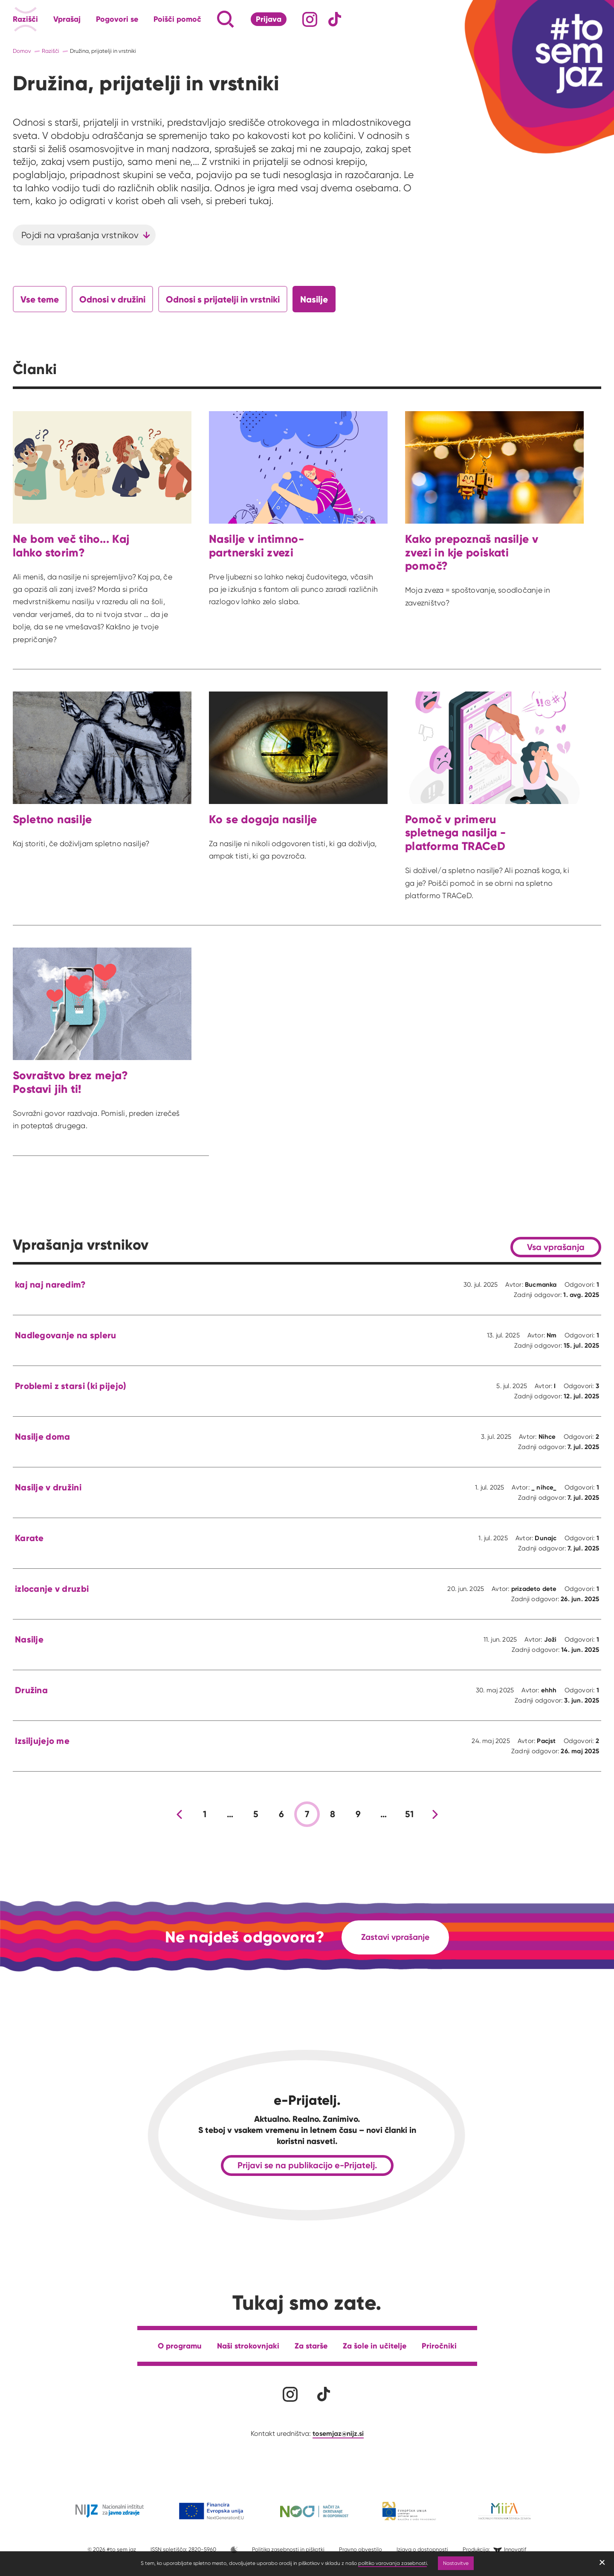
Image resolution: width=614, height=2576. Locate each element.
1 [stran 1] (204, 1814)
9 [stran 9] (358, 1814)
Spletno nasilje (52, 819)
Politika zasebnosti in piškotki (288, 2549)
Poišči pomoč (177, 19)
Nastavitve (456, 2563)
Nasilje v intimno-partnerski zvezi (256, 545)
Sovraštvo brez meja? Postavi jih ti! (70, 1082)
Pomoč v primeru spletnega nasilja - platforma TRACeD (455, 832)
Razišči (25, 19)
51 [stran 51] (409, 1814)
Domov (22, 51)
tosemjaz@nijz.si (338, 2433)
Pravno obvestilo (360, 2549)
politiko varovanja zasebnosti (392, 2563)
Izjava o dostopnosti (422, 2549)
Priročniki (439, 2346)
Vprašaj (67, 19)
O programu (180, 2346)
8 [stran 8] (332, 1814)
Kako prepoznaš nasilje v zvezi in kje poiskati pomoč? (471, 552)
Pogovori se (117, 19)
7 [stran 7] (307, 1814)
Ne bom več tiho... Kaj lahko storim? (71, 545)
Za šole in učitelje (374, 2346)
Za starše (311, 2346)
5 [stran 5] (255, 1814)
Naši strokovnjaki (248, 2346)
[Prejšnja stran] (179, 1814)
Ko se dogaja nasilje (263, 819)
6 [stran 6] (281, 1814)
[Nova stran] (435, 1814)
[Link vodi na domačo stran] (563, 53)
